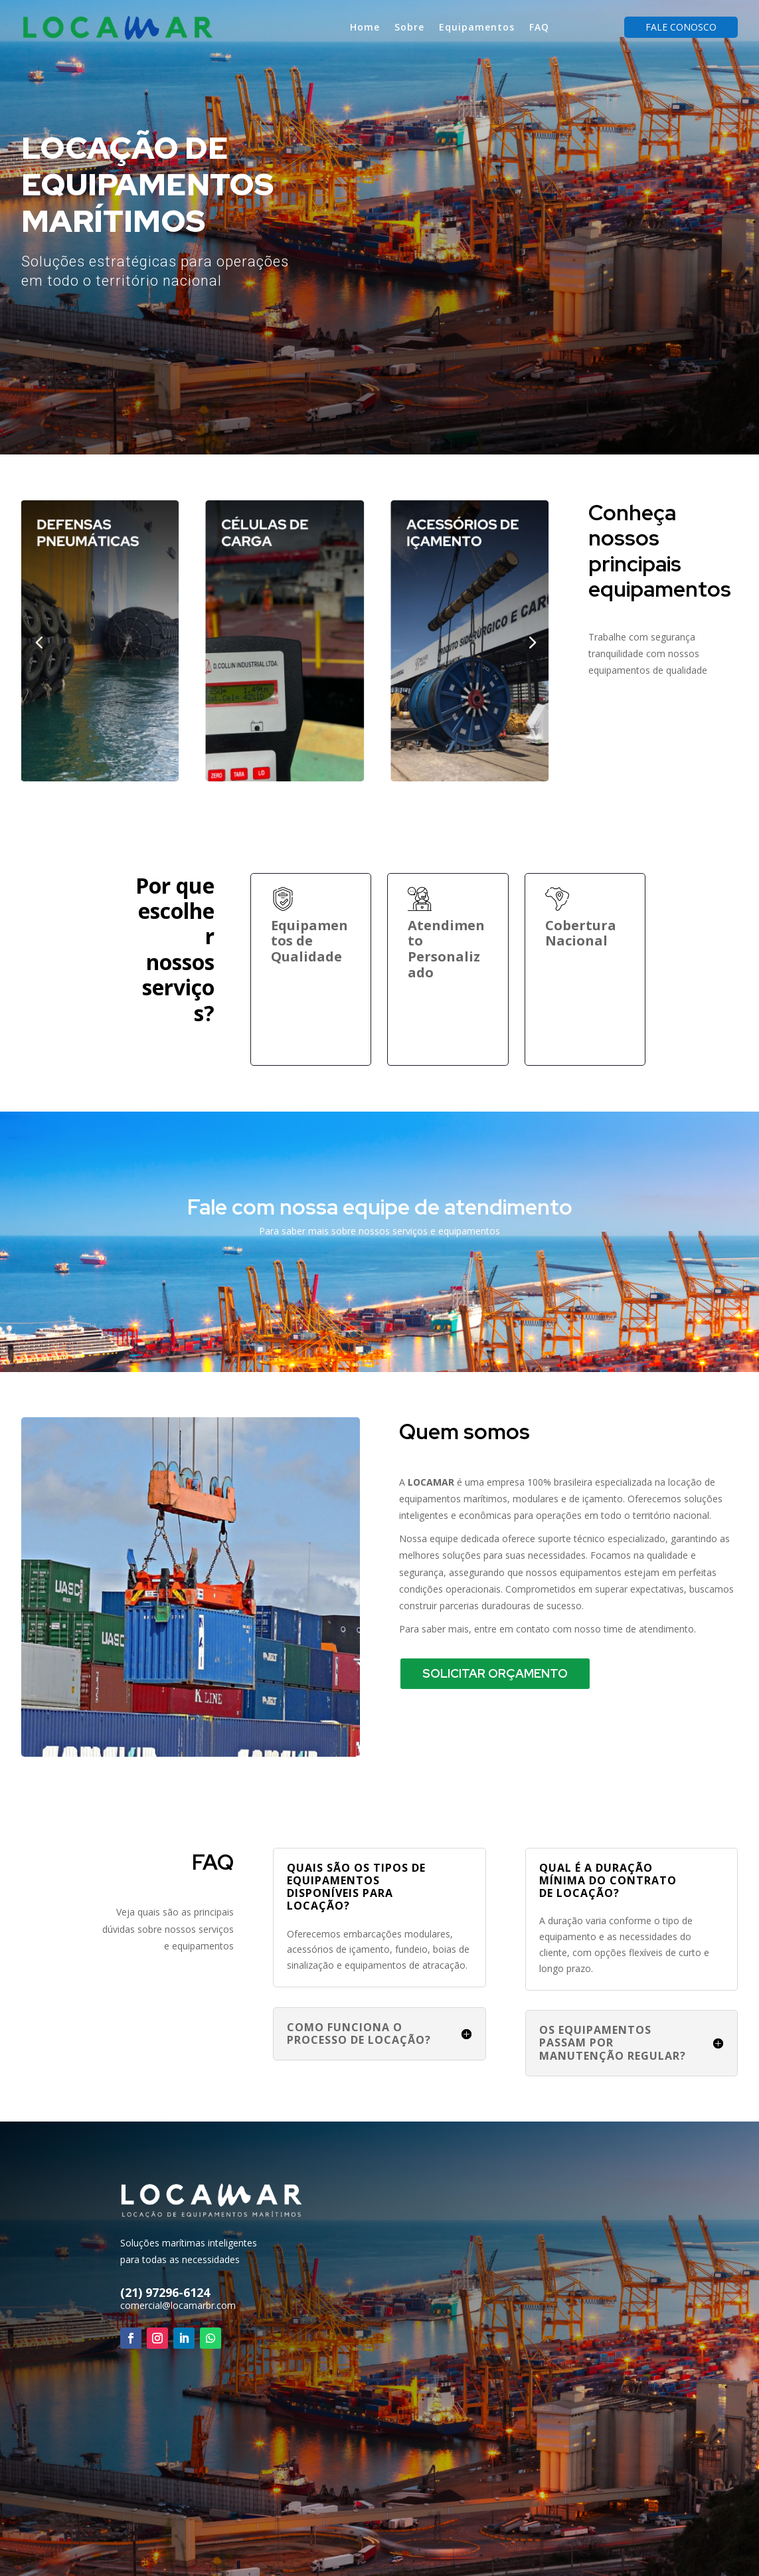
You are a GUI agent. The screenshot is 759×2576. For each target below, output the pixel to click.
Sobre (409, 27)
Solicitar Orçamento (495, 1673)
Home (365, 27)
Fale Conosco (681, 27)
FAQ (539, 27)
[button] (531, 640)
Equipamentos (477, 27)
